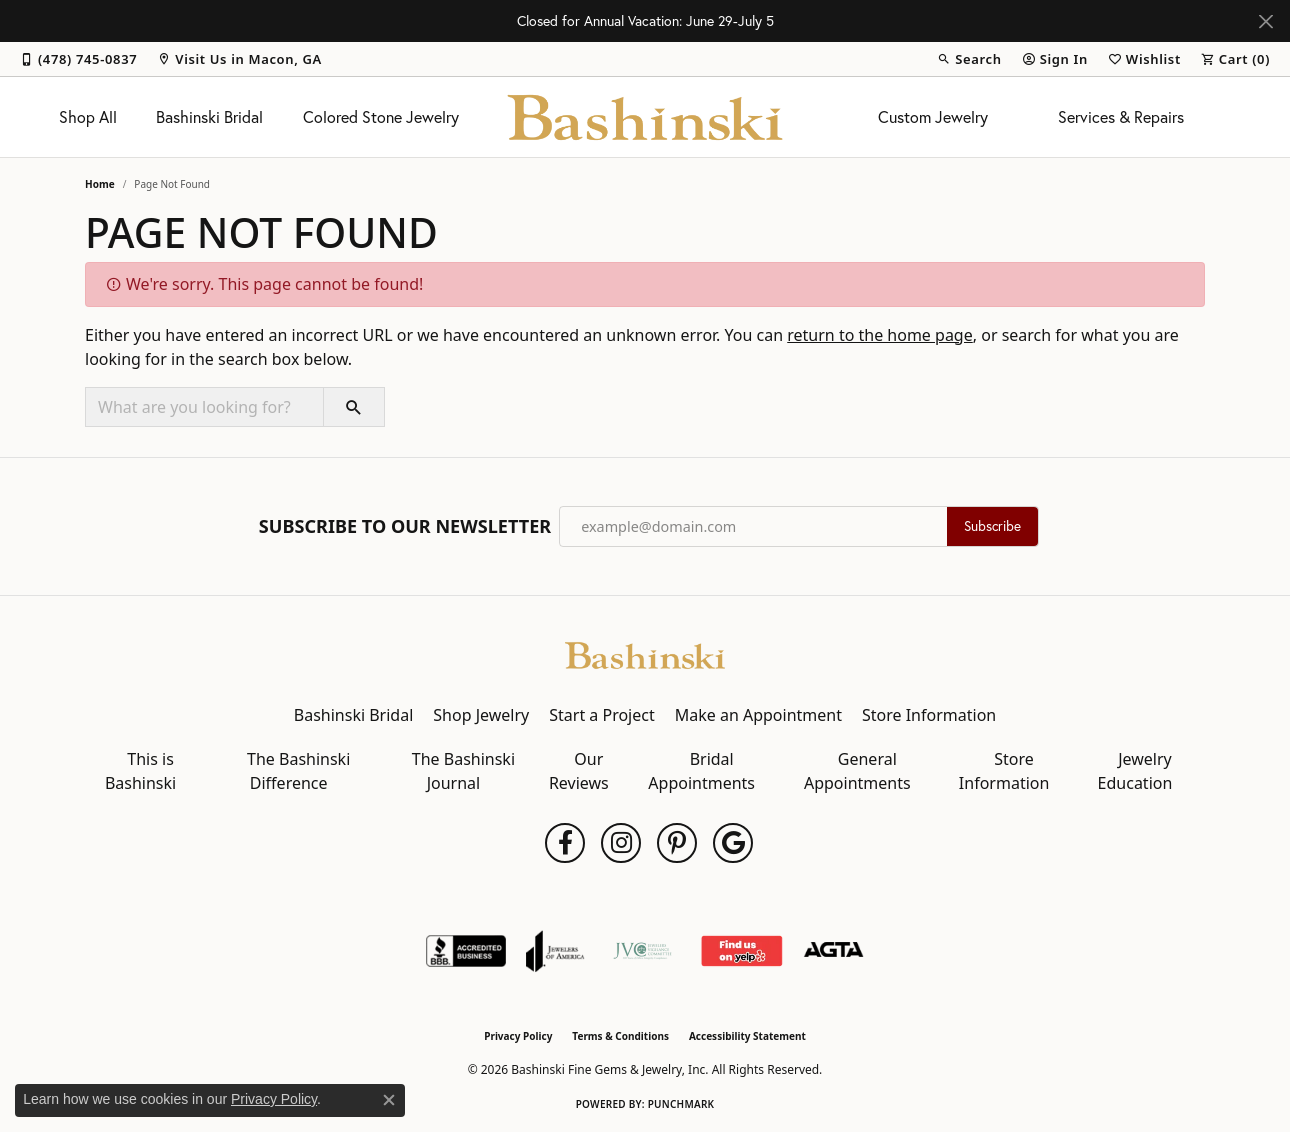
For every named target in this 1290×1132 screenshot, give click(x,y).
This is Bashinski (140, 771)
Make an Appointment (758, 715)
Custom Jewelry (933, 117)
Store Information (929, 715)
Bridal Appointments (701, 771)
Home (100, 184)
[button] (969, 59)
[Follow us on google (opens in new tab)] (733, 843)
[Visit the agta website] (833, 951)
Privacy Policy (518, 1036)
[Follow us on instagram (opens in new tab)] (621, 843)
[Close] (1265, 21)
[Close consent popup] (389, 1100)
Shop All (88, 117)
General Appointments (857, 771)
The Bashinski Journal (463, 771)
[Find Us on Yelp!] (741, 951)
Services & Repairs (1121, 117)
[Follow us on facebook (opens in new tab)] (565, 843)
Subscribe (992, 526)
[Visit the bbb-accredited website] (466, 951)
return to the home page (880, 335)
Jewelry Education (1135, 771)
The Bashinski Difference (298, 771)
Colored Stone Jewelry (381, 117)
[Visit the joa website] (555, 951)
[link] (78, 59)
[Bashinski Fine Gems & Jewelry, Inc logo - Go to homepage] (645, 117)
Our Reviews (579, 771)
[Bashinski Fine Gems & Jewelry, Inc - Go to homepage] (645, 654)
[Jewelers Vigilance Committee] (642, 951)
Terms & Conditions (620, 1036)
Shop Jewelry (481, 715)
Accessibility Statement (747, 1036)
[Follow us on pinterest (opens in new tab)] (677, 843)
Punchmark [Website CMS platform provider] (681, 1104)
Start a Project (601, 715)
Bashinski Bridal (209, 117)
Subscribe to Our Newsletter (405, 527)
